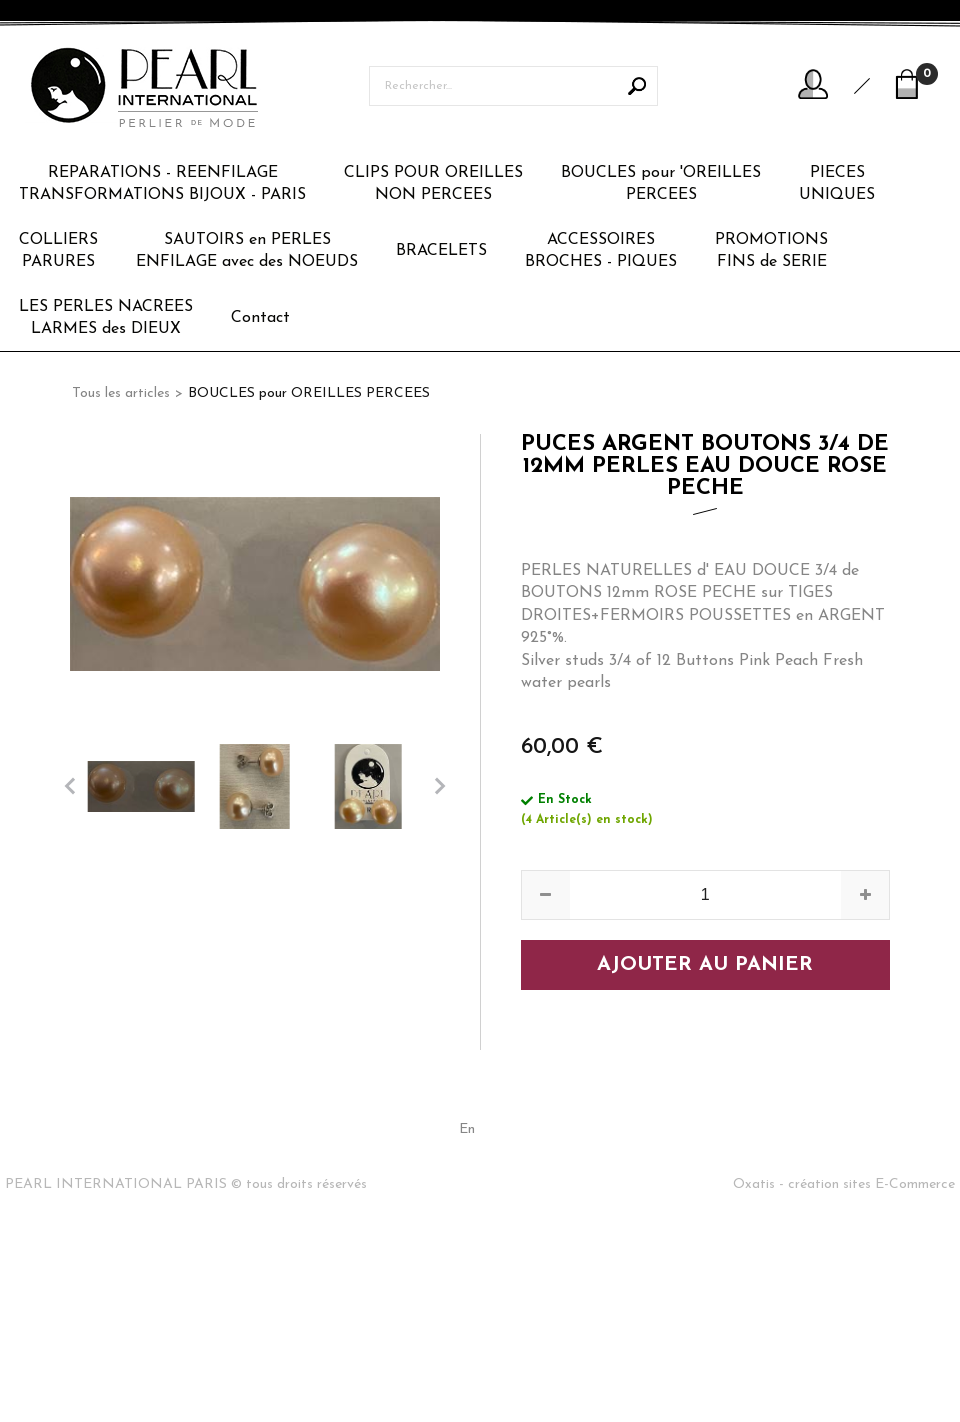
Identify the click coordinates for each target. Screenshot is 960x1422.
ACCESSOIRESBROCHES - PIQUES (601, 251)
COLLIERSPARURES (58, 251)
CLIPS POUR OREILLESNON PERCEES (433, 184)
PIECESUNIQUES (837, 184)
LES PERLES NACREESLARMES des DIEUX (106, 318)
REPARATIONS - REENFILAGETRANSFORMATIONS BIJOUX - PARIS (162, 184)
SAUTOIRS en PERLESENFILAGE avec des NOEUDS (247, 251)
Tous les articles (121, 393)
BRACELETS (441, 251)
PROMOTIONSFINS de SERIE (771, 251)
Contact (260, 318)
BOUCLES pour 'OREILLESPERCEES (661, 184)
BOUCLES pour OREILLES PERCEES (309, 393)
